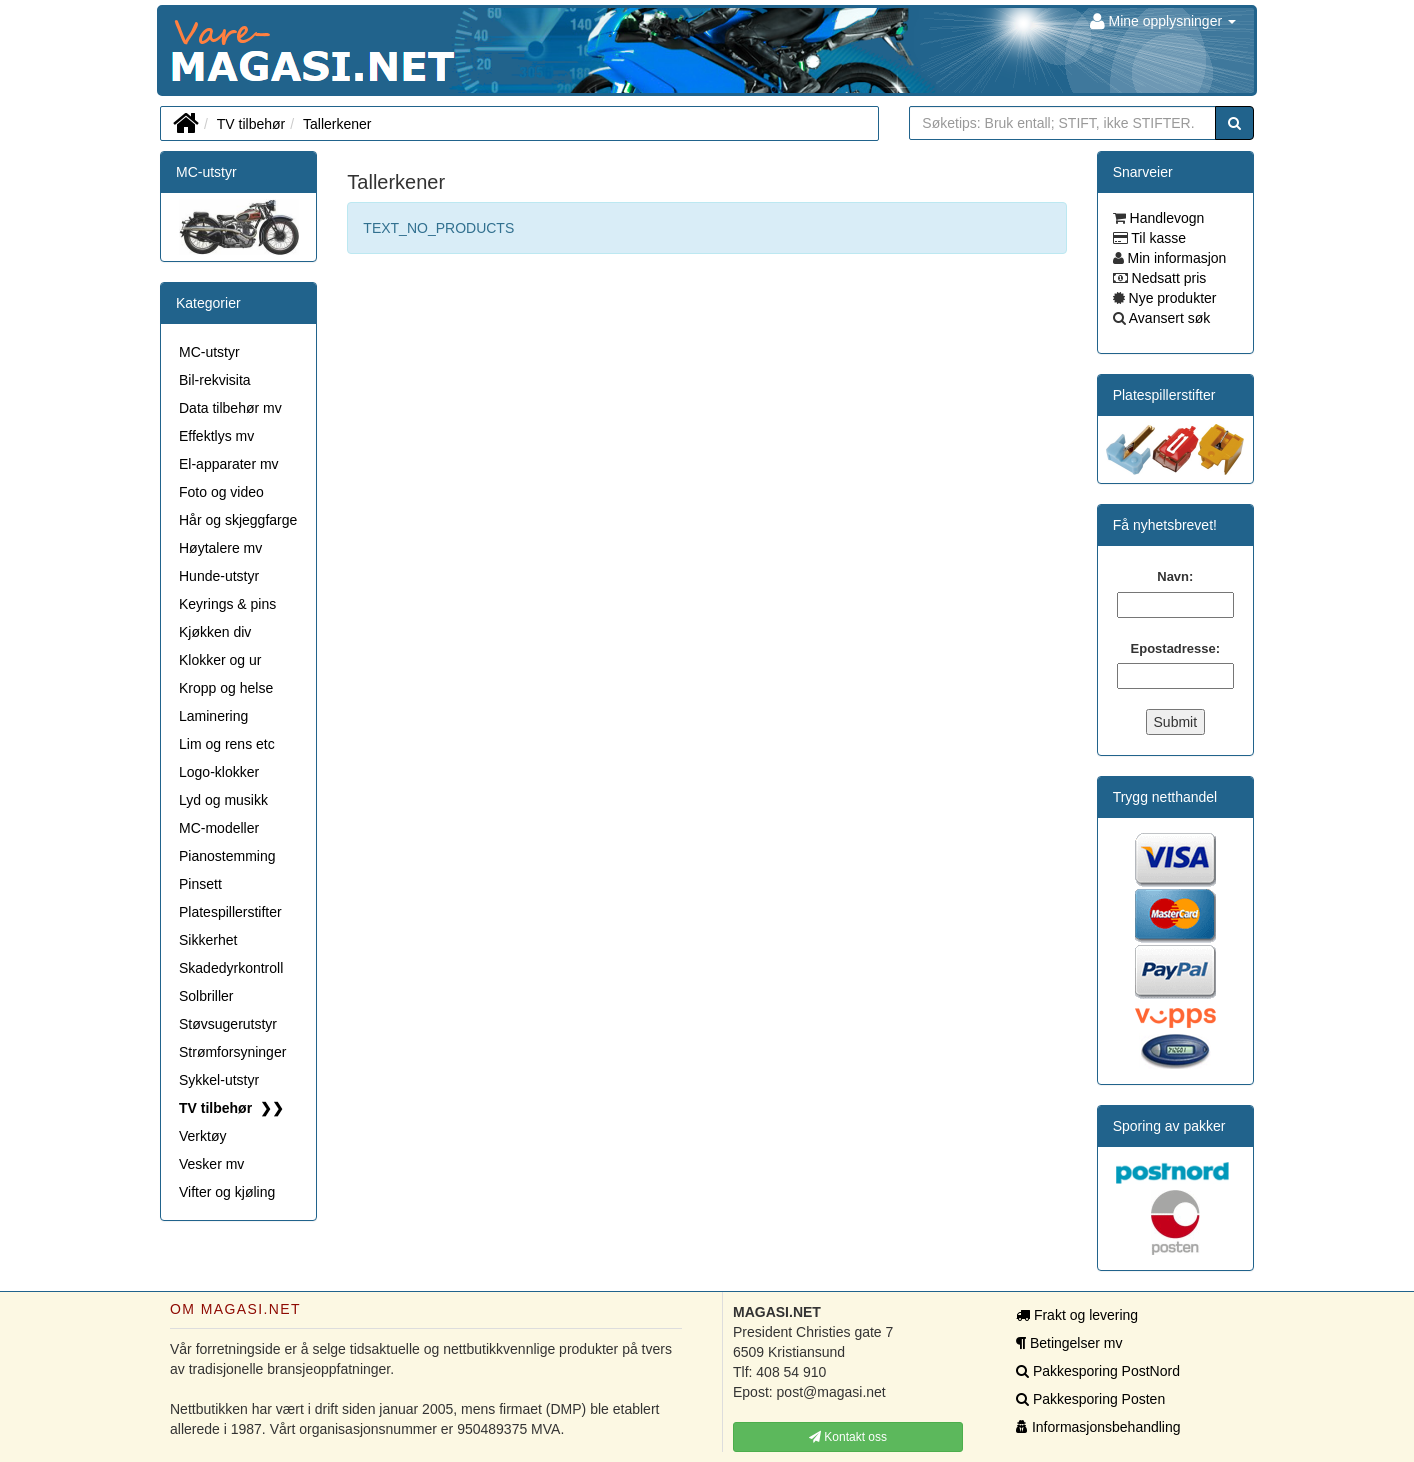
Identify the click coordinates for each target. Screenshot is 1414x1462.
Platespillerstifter (230, 912)
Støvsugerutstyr (228, 1024)
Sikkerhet (208, 940)
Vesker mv (211, 1164)
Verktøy (202, 1136)
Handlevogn (1165, 218)
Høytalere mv (220, 548)
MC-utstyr (206, 172)
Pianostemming (227, 856)
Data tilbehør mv (230, 408)
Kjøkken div (215, 632)
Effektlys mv (216, 436)
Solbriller (206, 996)
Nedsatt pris (1167, 278)
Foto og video (221, 492)
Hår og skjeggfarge (238, 520)
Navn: (1175, 576)
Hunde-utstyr (219, 576)
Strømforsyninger (232, 1052)
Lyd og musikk (223, 800)
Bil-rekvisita (215, 380)
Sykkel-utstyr (219, 1080)
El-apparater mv (229, 464)
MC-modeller (219, 828)
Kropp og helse (226, 688)
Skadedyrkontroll (231, 968)
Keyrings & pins (227, 604)
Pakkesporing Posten (1090, 1399)
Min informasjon (1175, 258)
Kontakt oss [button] (848, 1437)
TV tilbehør (251, 124)
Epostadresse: (1176, 648)
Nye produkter (1171, 298)
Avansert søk (1168, 318)
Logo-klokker (219, 772)
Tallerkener (337, 124)
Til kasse (1157, 238)
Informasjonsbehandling (1098, 1427)
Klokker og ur (220, 660)
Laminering (213, 716)
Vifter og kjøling (227, 1192)
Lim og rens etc (227, 744)
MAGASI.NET (172, 50)
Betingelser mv (1069, 1343)
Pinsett (200, 884)
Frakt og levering (1077, 1315)
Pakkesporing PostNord (1098, 1371)
